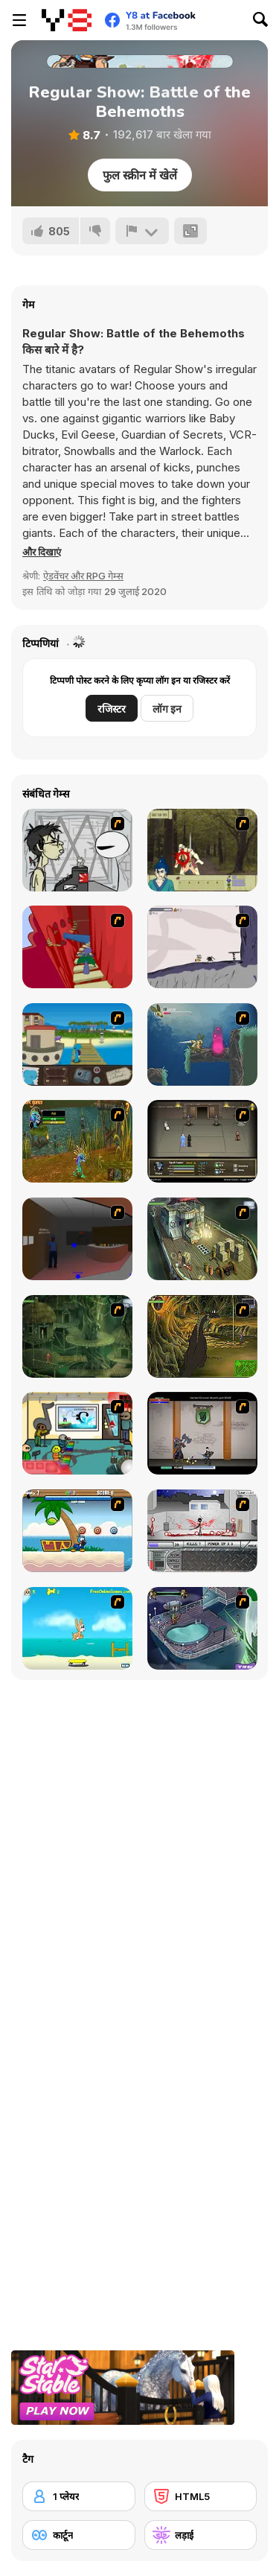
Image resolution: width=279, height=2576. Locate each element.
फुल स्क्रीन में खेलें (140, 175)
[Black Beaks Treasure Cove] (77, 1530)
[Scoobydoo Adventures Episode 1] (202, 1628)
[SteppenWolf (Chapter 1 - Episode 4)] (202, 1336)
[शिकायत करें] (142, 230)
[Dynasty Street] (202, 1530)
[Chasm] (77, 947)
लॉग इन (167, 708)
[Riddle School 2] (77, 1433)
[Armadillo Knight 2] (202, 1044)
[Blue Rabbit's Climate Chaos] (77, 1044)
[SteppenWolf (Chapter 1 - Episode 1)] (202, 1239)
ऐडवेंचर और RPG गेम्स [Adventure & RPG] (83, 576)
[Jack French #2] (77, 1239)
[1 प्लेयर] (78, 2496)
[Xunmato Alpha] (202, 1433)
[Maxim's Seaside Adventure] (77, 1628)
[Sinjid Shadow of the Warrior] (202, 1141)
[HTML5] (200, 2496)
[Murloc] (77, 1141)
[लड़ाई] (200, 2535)
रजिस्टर (111, 708)
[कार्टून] (78, 2535)
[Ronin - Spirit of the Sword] (202, 850)
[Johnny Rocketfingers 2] (77, 850)
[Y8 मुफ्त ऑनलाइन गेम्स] (67, 20)
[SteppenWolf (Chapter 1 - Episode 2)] (77, 1336)
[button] (41, 552)
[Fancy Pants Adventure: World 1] (202, 947)
